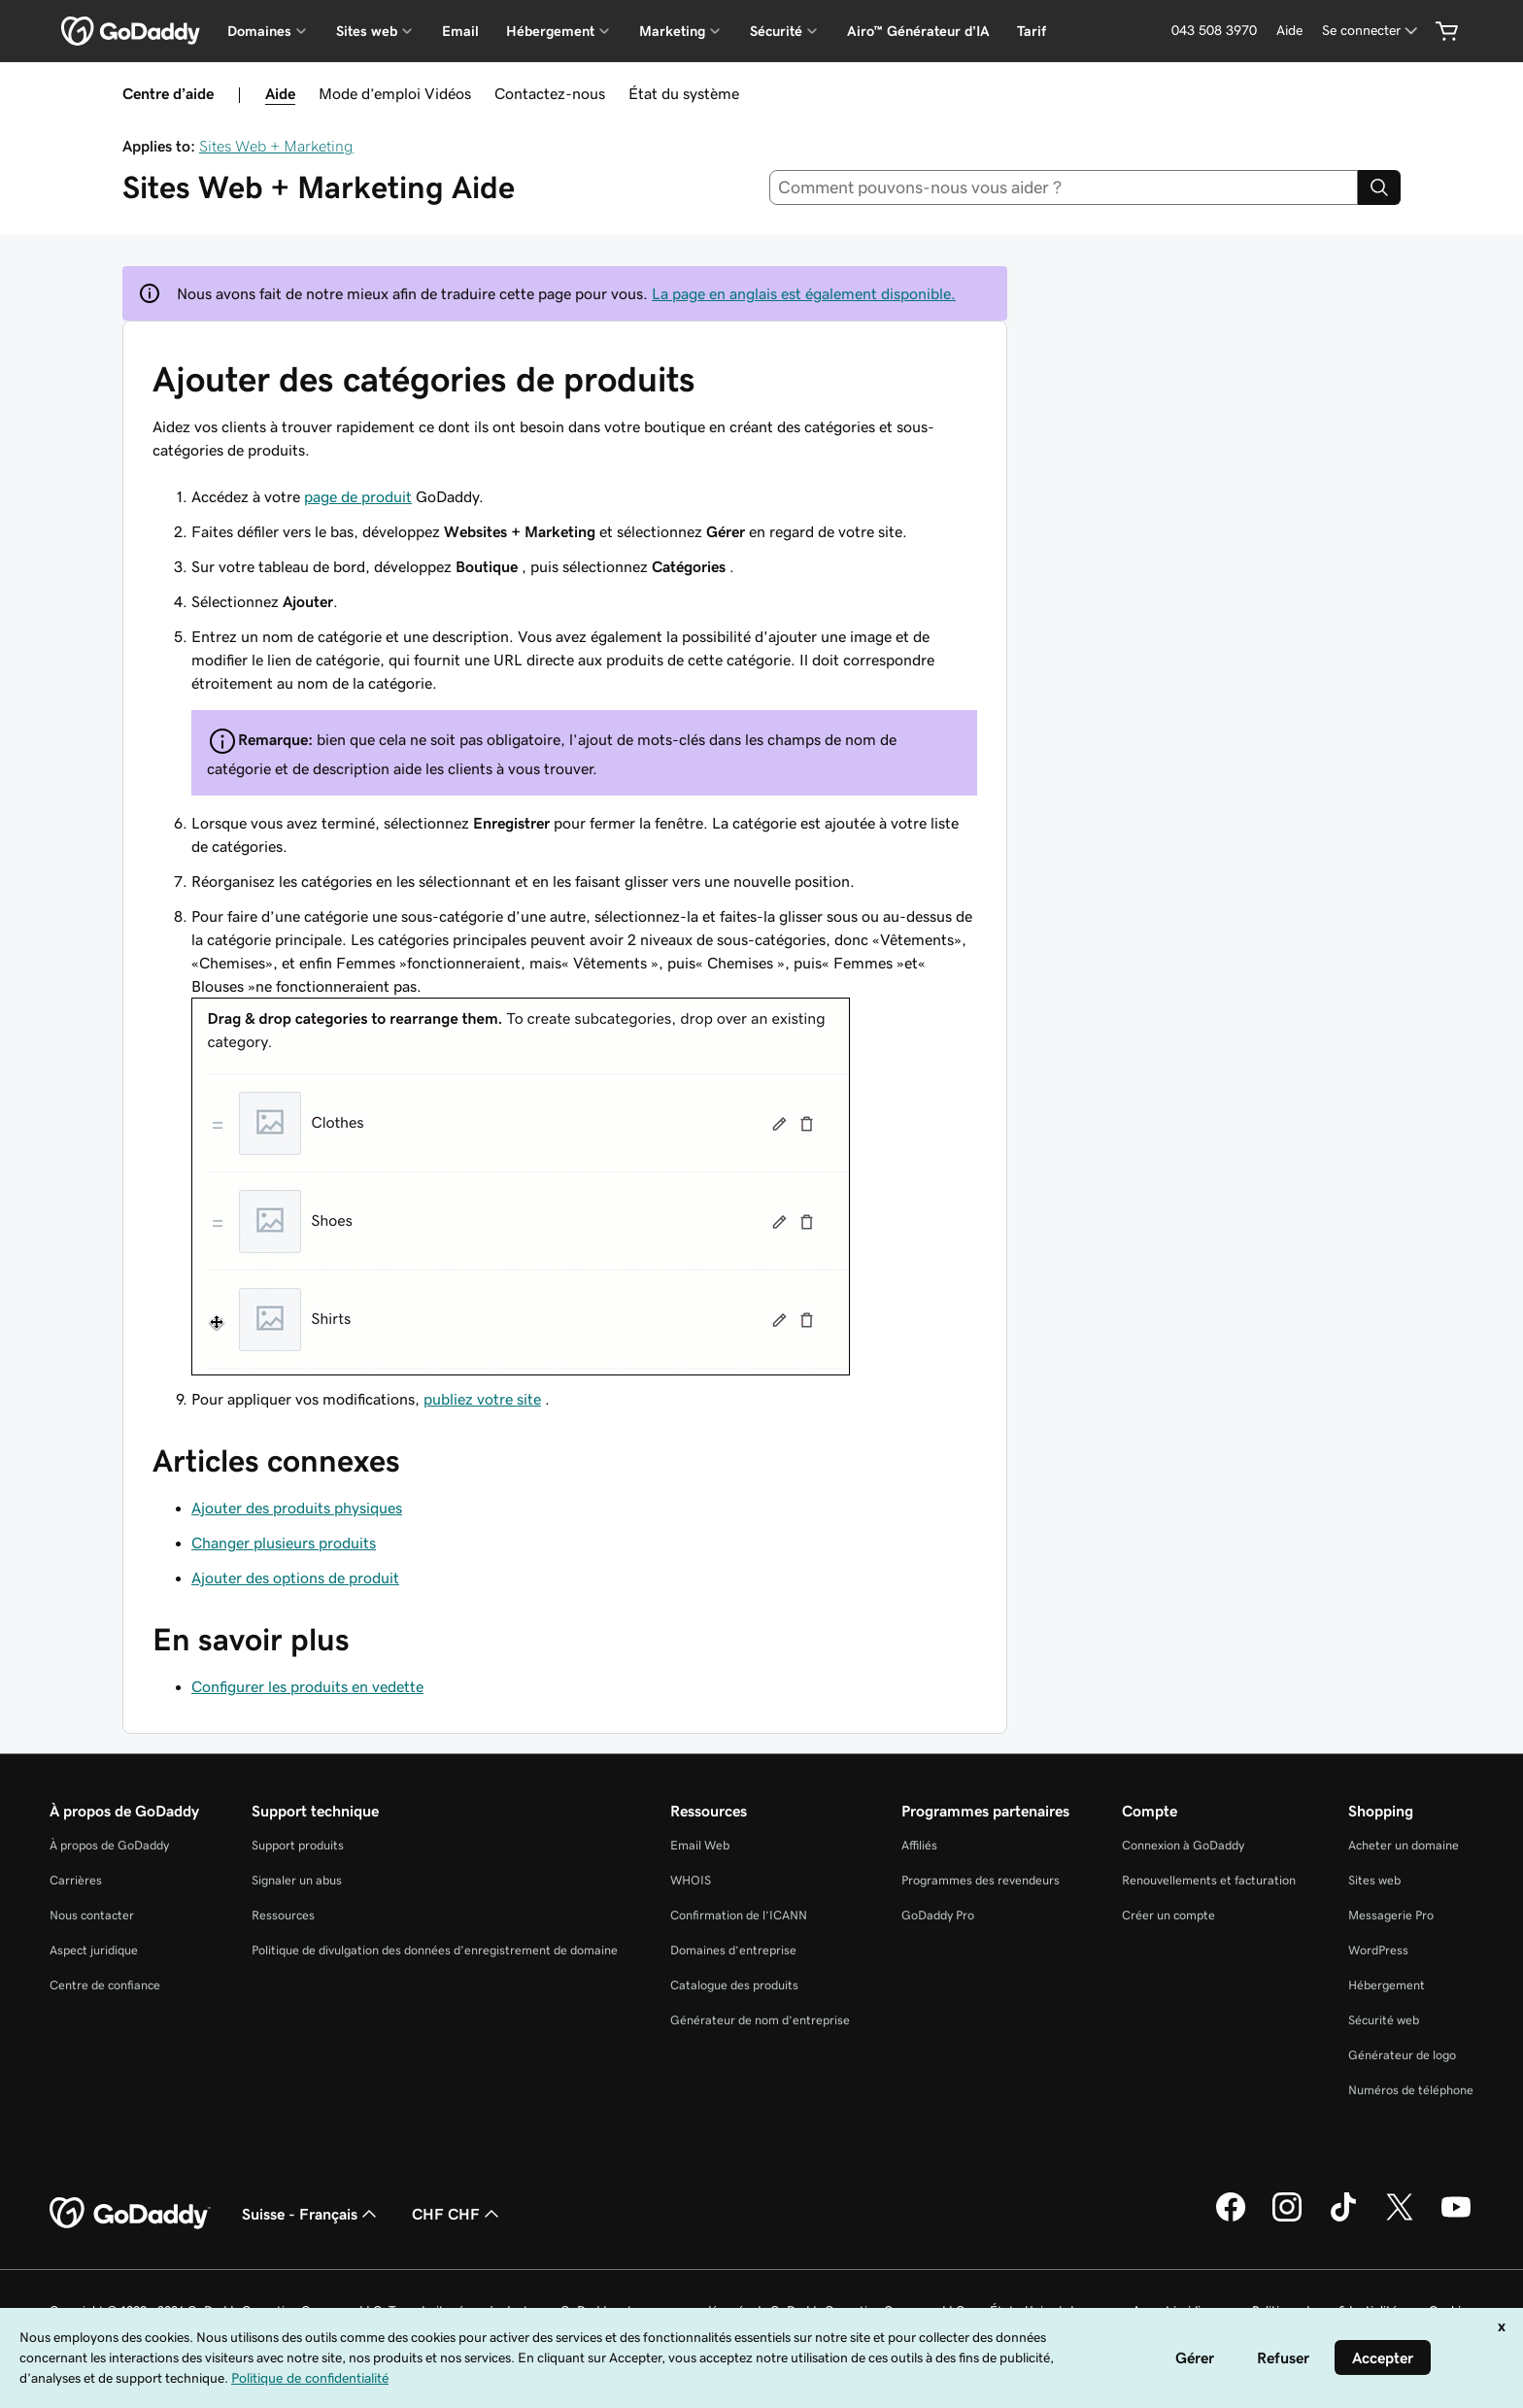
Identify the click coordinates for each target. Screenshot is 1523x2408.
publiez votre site (482, 1399)
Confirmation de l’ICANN (738, 1915)
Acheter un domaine (1403, 1845)
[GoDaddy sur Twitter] (1399, 2218)
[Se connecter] (1371, 31)
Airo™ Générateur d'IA (918, 31)
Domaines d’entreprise (733, 1950)
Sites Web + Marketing (276, 145)
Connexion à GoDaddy (1183, 1845)
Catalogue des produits (734, 1985)
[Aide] (1289, 31)
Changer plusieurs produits (283, 1542)
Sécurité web (1383, 2020)
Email (460, 31)
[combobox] (1064, 187)
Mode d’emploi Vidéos (395, 93)
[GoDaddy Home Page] (130, 2213)
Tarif (1031, 31)
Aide (280, 93)
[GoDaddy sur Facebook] (1230, 2218)
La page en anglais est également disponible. (804, 293)
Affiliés (919, 1845)
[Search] (1379, 187)
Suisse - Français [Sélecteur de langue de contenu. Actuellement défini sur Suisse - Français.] (311, 2213)
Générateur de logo (1402, 2055)
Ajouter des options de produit (295, 1577)
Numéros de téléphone (1410, 2090)
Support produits (298, 1845)
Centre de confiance (105, 1985)
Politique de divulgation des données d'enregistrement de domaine (435, 1950)
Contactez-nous (549, 93)
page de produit (358, 496)
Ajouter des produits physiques (296, 1507)
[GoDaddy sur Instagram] (1286, 2218)
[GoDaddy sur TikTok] (1343, 2218)
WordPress (1378, 1950)
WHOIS (690, 1880)
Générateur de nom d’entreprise (760, 2020)
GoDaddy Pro (937, 1915)
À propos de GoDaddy (109, 1845)
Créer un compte (1168, 1915)
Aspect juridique (94, 1950)
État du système (683, 93)
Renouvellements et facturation (1209, 1880)
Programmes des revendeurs (980, 1880)
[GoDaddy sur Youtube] (1455, 2218)
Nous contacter (92, 1915)
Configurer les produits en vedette (307, 1686)
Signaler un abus (297, 1880)
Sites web (1374, 1880)
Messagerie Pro (1391, 1915)
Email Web (699, 1845)
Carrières (76, 1880)
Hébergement (1386, 1985)
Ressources (283, 1915)
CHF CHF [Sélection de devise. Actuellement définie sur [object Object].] (457, 2213)
